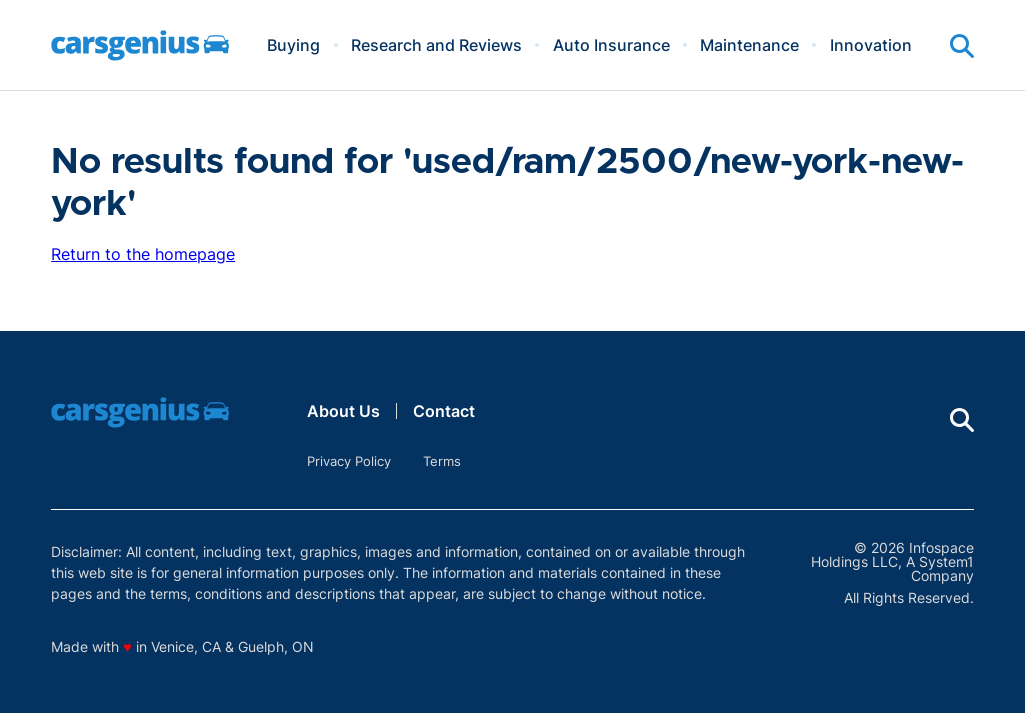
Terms (442, 461)
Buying (293, 45)
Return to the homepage (143, 254)
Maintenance (749, 45)
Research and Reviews (436, 45)
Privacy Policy (349, 461)
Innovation (871, 45)
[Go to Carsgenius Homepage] (140, 45)
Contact (444, 411)
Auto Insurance (611, 45)
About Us (343, 411)
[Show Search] (962, 46)
